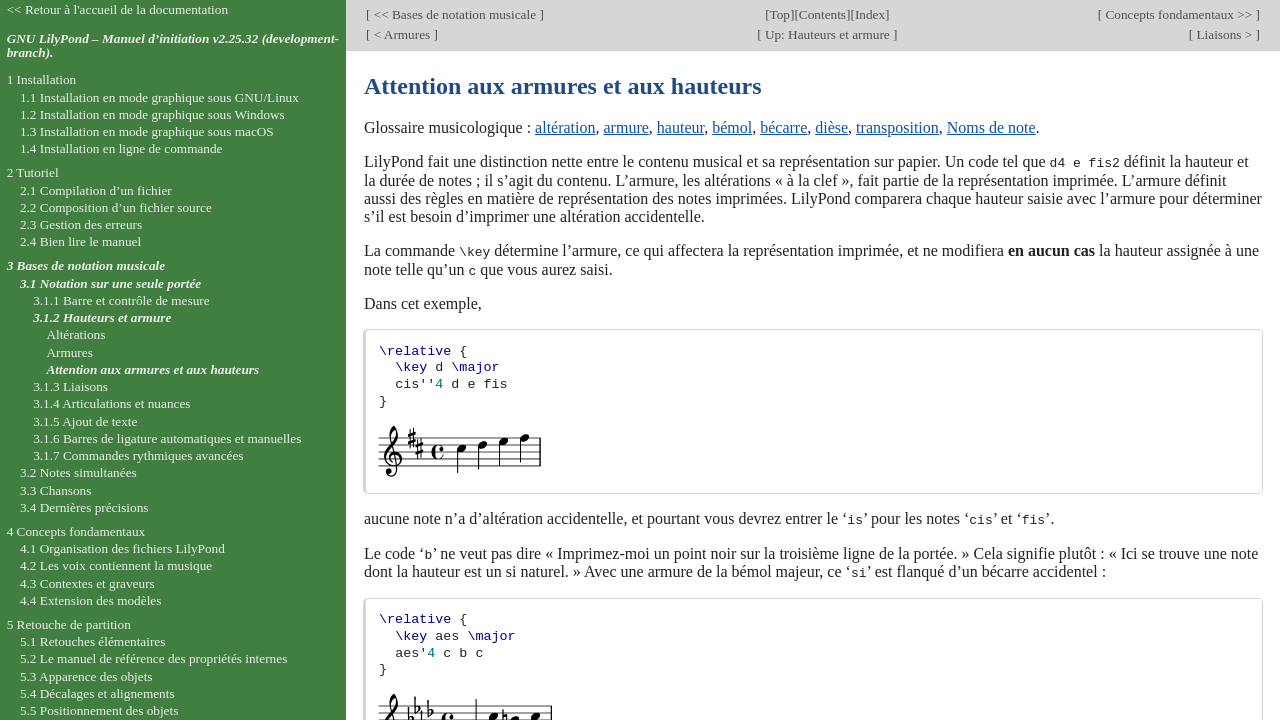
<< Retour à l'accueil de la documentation (117, 9)
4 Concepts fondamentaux (76, 531)
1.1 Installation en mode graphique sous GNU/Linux (159, 97)
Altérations (75, 334)
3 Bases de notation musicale (86, 265)
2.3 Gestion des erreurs (81, 224)
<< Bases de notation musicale (454, 14)
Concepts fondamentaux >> (1178, 14)
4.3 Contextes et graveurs (87, 583)
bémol (732, 127)
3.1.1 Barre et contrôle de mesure (121, 300)
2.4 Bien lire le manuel (80, 241)
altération (565, 127)
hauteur (680, 127)
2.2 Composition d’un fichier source (116, 207)
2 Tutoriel (33, 172)
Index (870, 14)
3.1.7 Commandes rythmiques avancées (138, 455)
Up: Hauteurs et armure (828, 34)
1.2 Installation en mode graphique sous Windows (152, 114)
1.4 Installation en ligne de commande (121, 148)
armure (626, 127)
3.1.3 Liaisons (70, 386)
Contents (822, 14)
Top (780, 14)
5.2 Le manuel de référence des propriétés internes (153, 658)
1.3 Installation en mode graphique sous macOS (147, 131)
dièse (831, 127)
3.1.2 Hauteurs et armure (102, 317)
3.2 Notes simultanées (78, 472)
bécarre (783, 127)
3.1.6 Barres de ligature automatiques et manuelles (167, 438)
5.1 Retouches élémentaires (93, 641)
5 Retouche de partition (69, 624)
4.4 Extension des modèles (90, 600)
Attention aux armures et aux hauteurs (152, 369)
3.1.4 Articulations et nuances (111, 403)
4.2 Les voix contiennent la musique (116, 565)
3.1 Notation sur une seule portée (110, 283)
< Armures (401, 34)
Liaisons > (1224, 34)
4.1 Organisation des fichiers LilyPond (122, 548)
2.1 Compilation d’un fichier (96, 190)
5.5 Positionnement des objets (99, 710)
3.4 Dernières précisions (84, 507)
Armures (69, 352)
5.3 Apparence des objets (86, 676)
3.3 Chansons (56, 490)
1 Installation (42, 79)
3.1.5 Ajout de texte (85, 421)
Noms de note (991, 127)
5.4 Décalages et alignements (97, 693)
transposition (897, 127)
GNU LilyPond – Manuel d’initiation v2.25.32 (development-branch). (173, 46)
